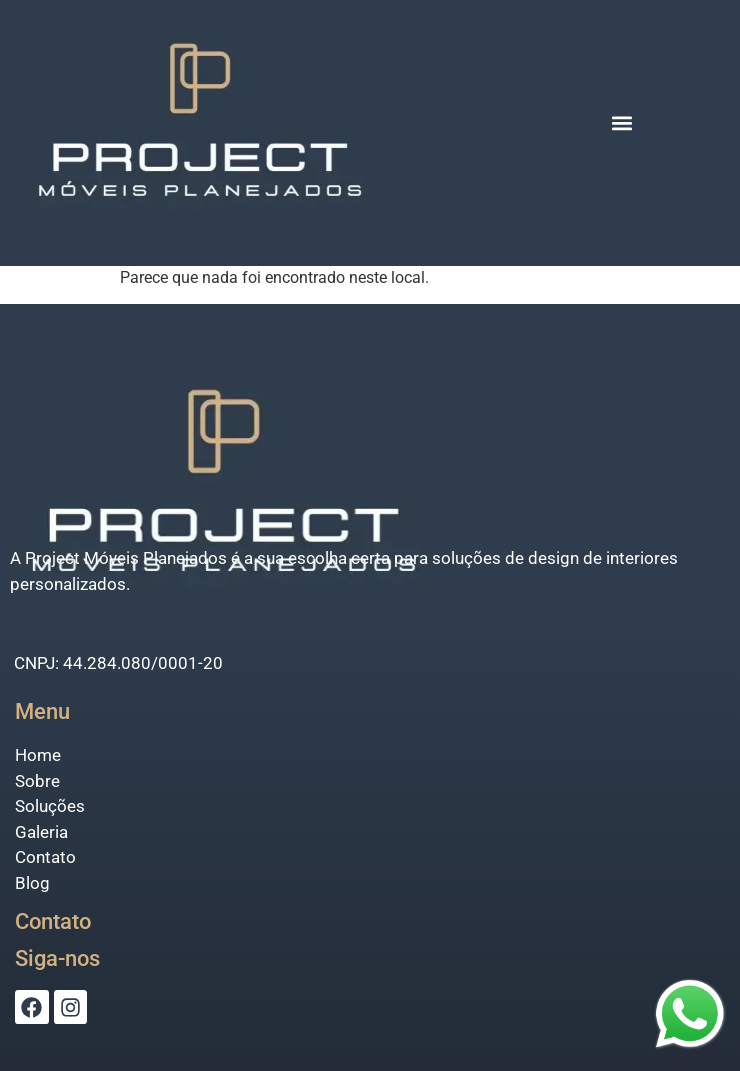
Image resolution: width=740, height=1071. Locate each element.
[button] (622, 122)
